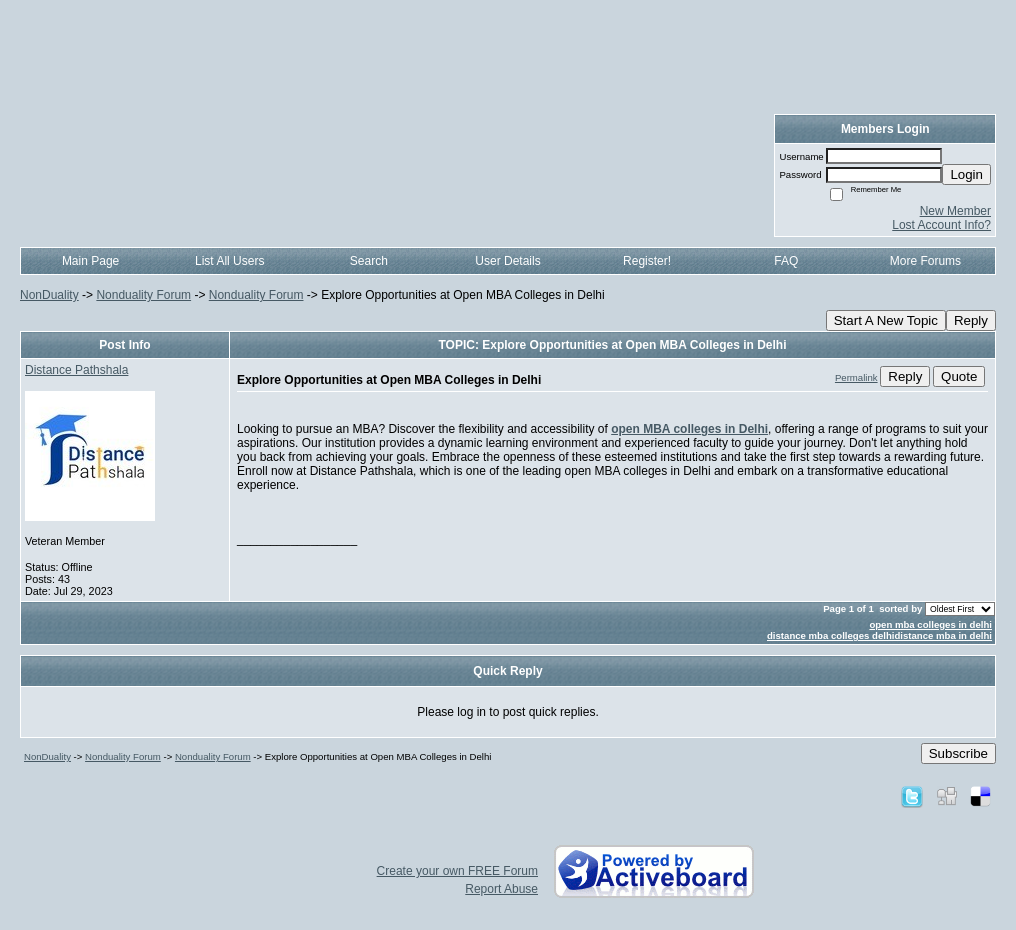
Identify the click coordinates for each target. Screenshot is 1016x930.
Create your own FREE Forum (457, 871)
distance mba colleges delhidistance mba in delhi (879, 635)
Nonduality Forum (143, 295)
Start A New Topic (886, 320)
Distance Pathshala (76, 370)
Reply (971, 320)
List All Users (229, 261)
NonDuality (49, 295)
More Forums (925, 261)
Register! (647, 261)
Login (966, 174)
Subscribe (958, 753)
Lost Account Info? (941, 225)
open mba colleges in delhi (930, 624)
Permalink (856, 377)
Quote (959, 376)
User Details (507, 261)
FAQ (786, 261)
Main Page (90, 261)
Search (369, 261)
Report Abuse (501, 889)
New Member (955, 211)
